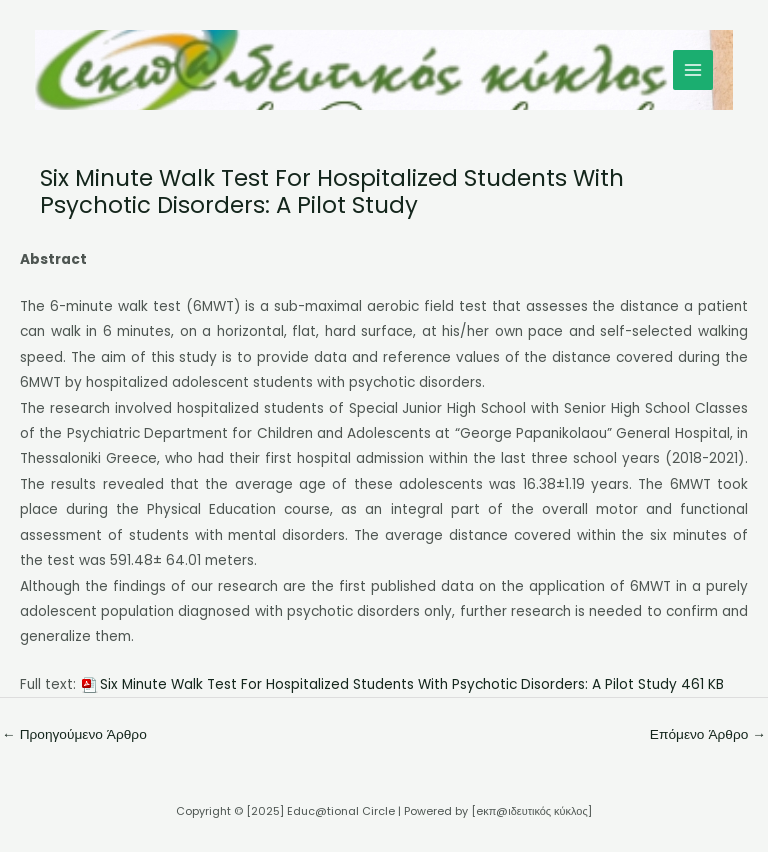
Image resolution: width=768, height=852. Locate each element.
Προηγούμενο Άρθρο (74, 734)
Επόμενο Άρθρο (708, 734)
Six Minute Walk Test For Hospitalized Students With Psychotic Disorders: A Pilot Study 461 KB (412, 684)
